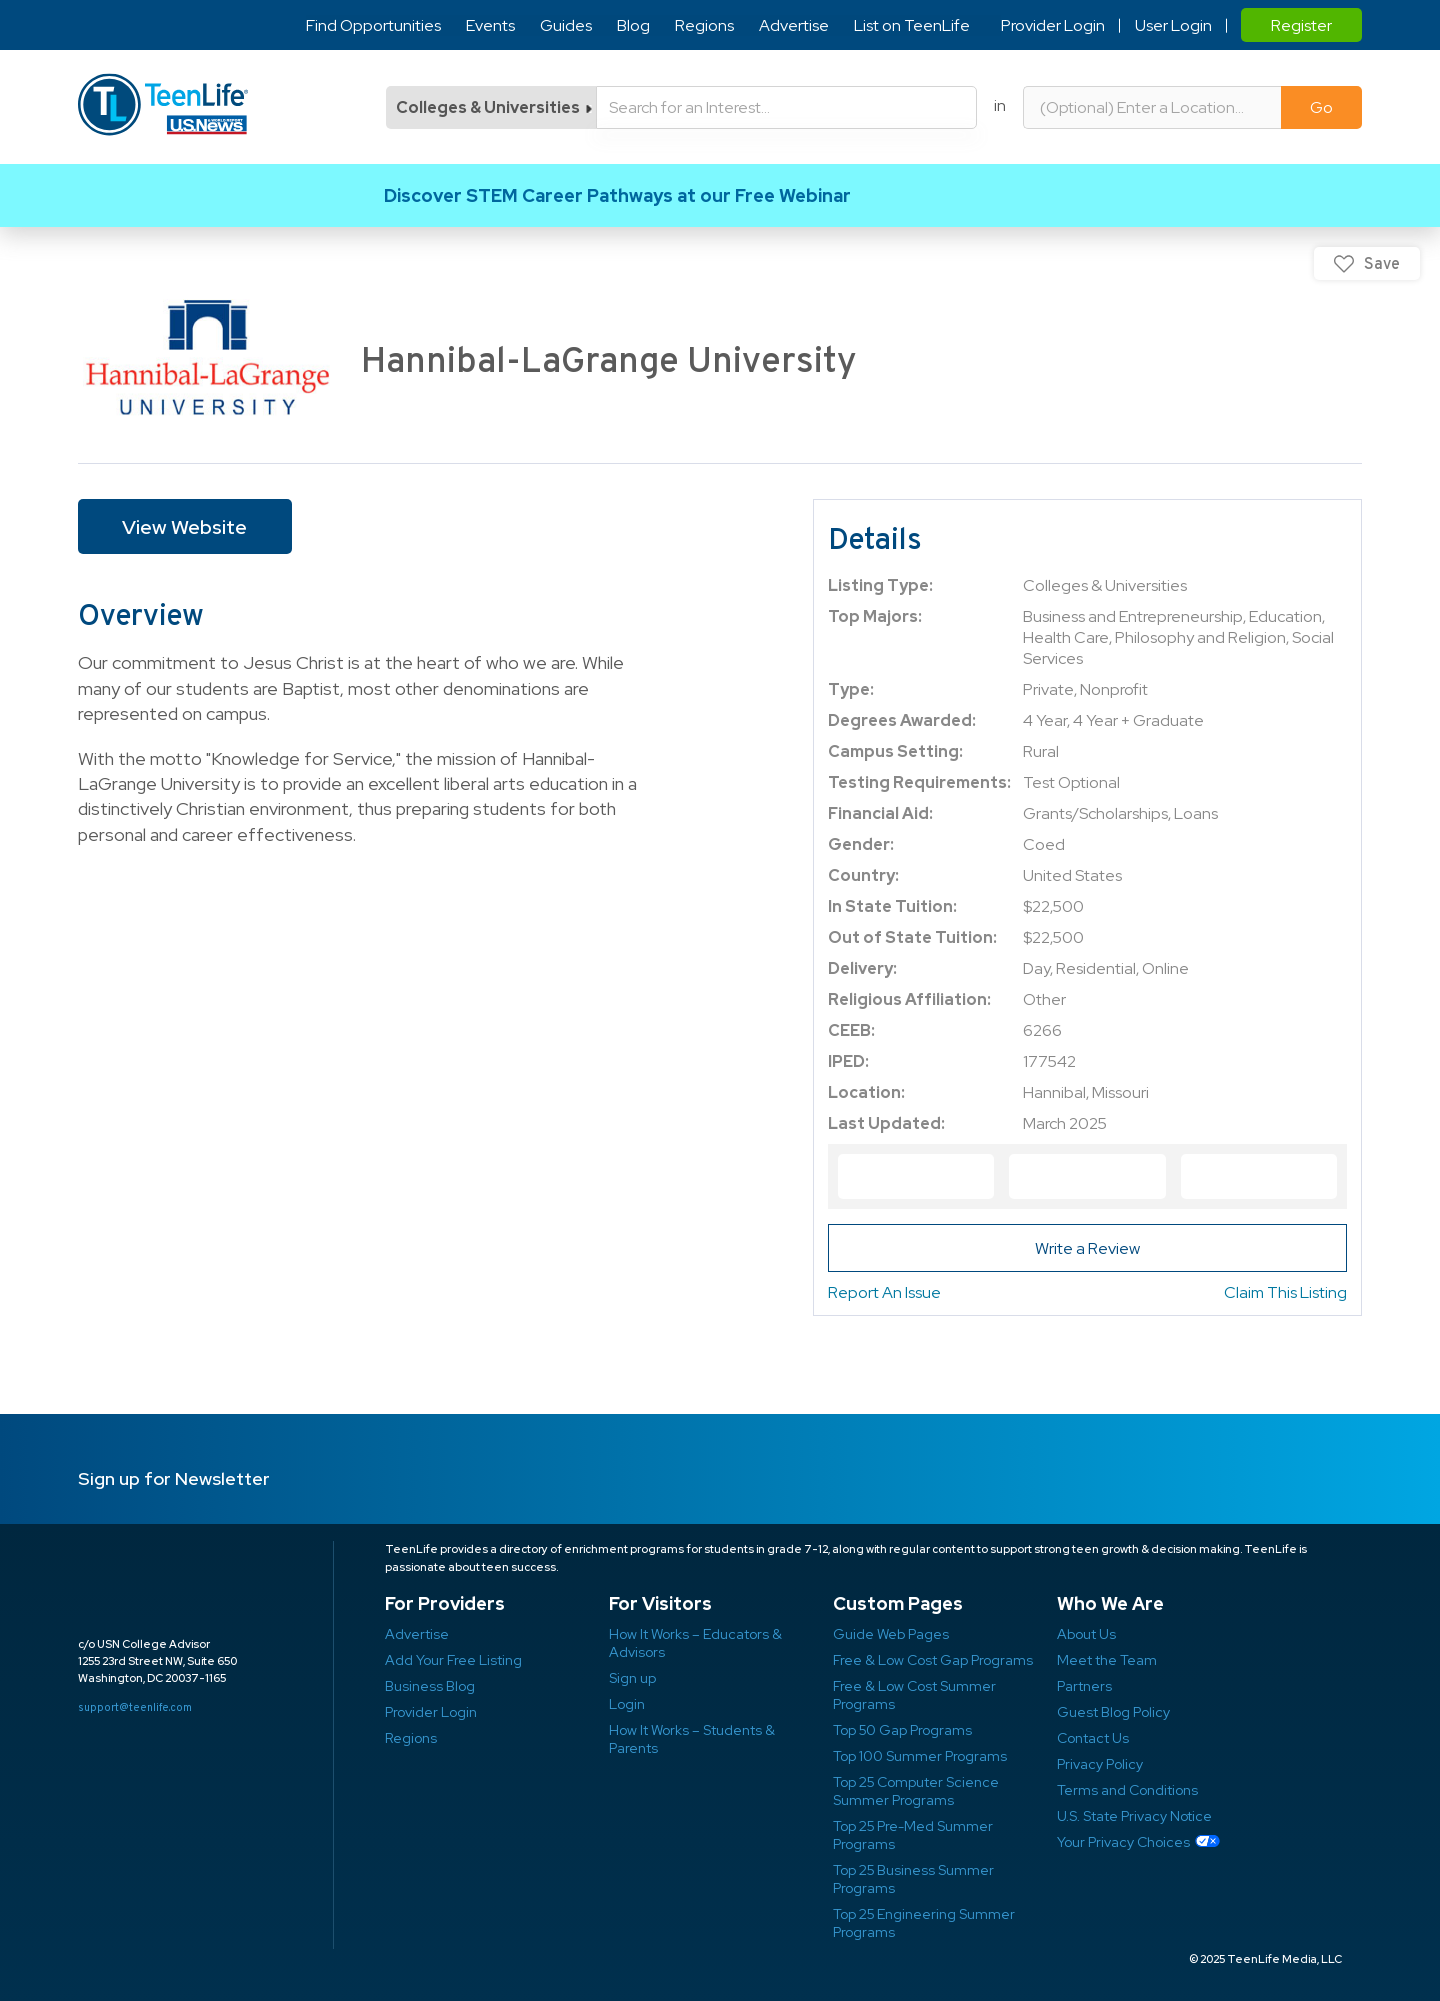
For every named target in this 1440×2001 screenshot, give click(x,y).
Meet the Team (1107, 1660)
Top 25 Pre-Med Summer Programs (913, 1835)
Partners (1084, 1686)
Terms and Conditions (1127, 1790)
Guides (566, 25)
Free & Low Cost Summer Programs (914, 1695)
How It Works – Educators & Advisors (695, 1643)
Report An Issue (884, 1292)
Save (1382, 263)
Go (1321, 107)
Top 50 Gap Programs (902, 1730)
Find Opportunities (373, 25)
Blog (633, 25)
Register (1301, 25)
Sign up (632, 1678)
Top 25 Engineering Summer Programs (924, 1923)
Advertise (794, 25)
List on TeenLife (912, 25)
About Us (1086, 1634)
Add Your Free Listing (453, 1660)
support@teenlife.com (135, 1707)
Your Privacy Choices (1123, 1842)
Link (720, 195)
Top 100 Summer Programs (920, 1756)
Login (627, 1704)
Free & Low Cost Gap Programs (933, 1660)
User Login (1172, 25)
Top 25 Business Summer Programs (913, 1879)
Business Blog (430, 1686)
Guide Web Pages (891, 1634)
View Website (184, 527)
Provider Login (1052, 25)
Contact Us (1093, 1738)
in (1000, 105)
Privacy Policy (1100, 1764)
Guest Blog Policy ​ (1113, 1712)
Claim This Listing (1285, 1292)
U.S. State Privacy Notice (1134, 1816)
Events (490, 25)
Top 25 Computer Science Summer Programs (916, 1791)
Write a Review (1087, 1248)
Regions (704, 25)
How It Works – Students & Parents (692, 1739)
